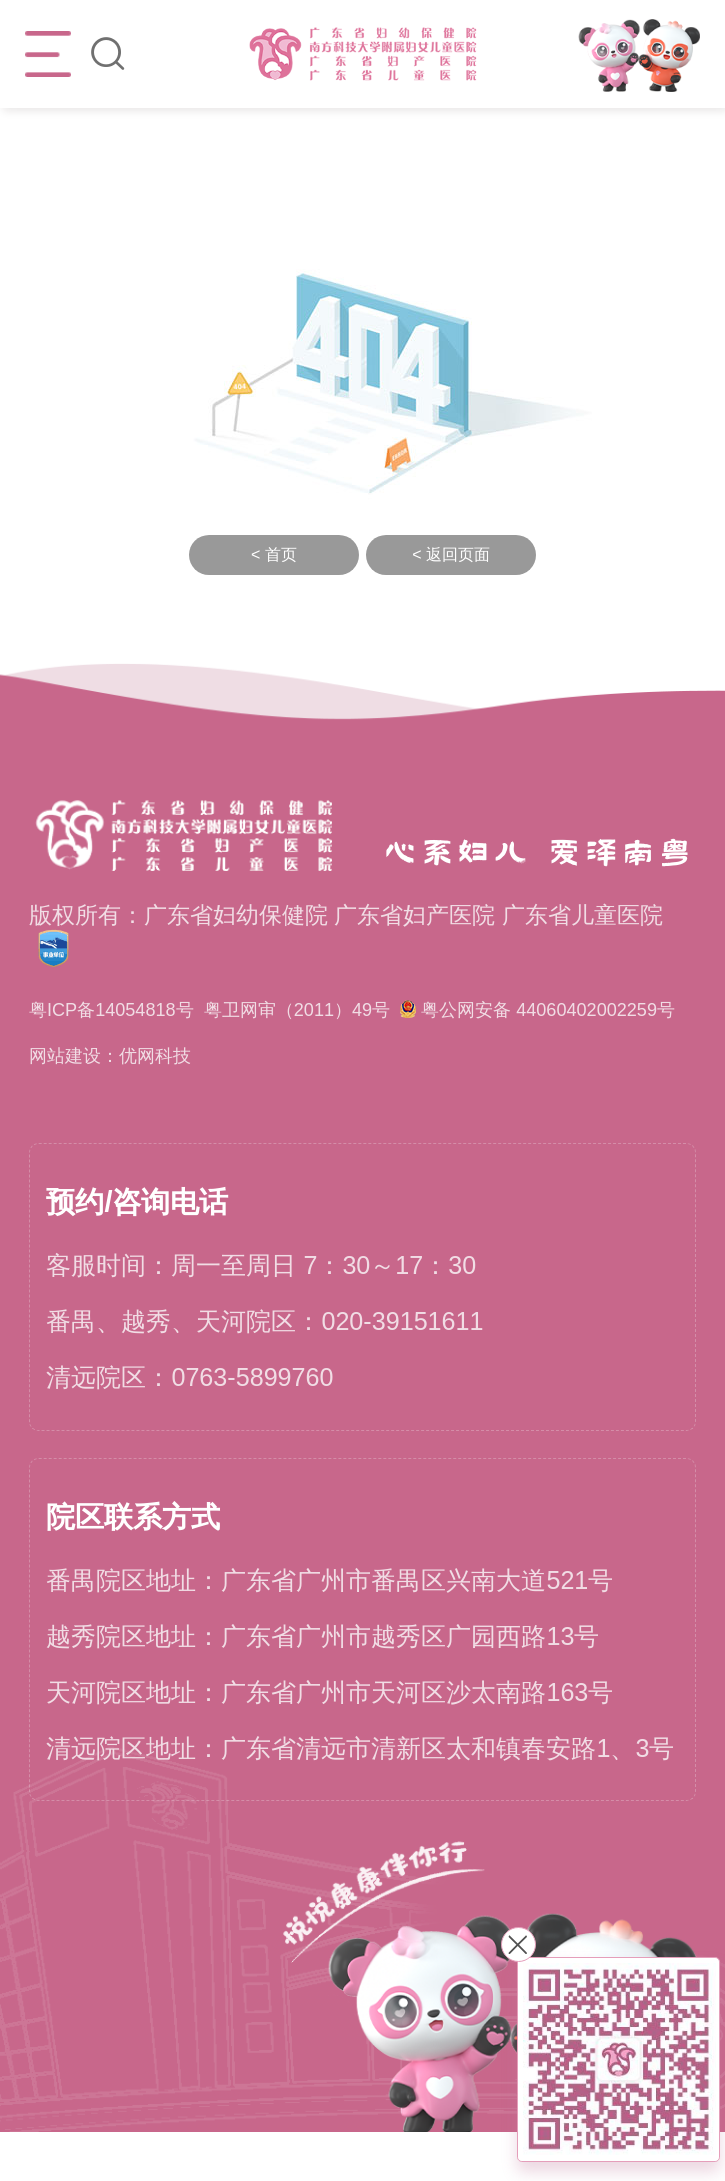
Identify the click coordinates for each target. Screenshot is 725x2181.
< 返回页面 (451, 554)
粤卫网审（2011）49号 (370, 1011)
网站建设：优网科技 (132, 1103)
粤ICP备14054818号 (134, 1011)
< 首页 (274, 554)
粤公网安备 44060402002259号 (202, 1056)
